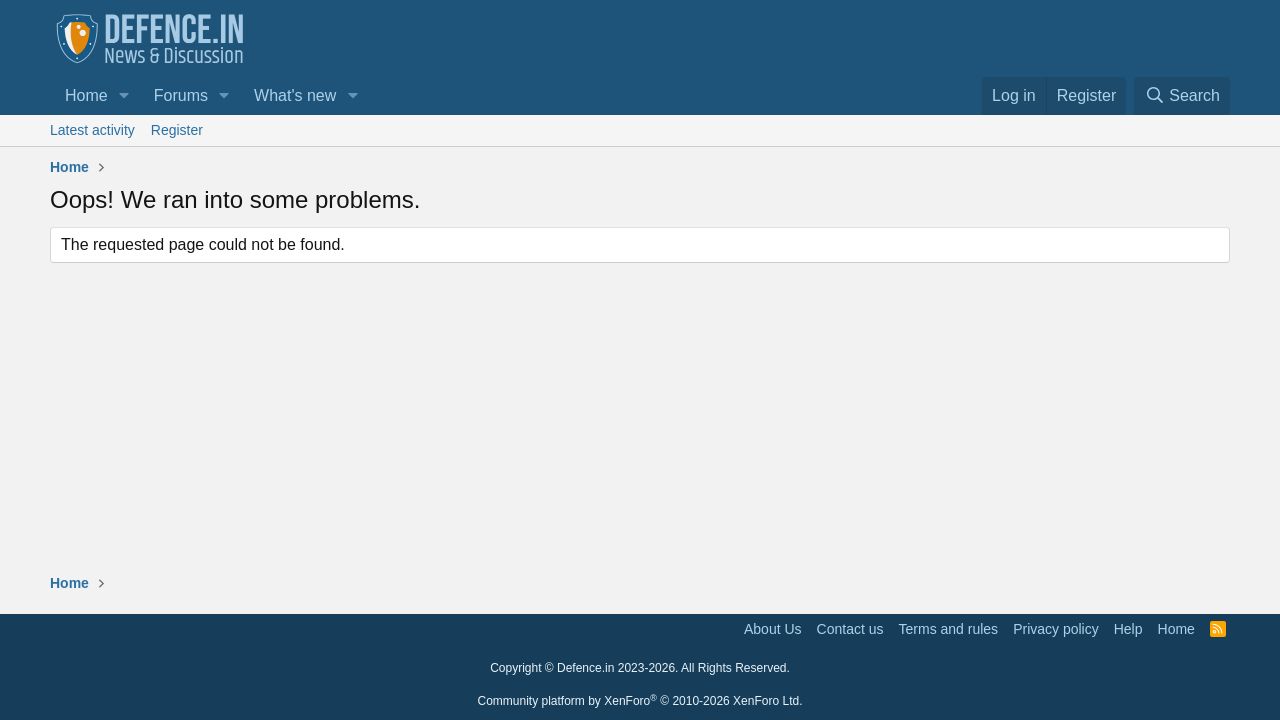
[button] (124, 96)
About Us (773, 629)
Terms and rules (949, 629)
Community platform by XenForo (640, 701)
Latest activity (92, 130)
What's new (295, 95)
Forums (181, 95)
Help (1128, 629)
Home (86, 95)
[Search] (1182, 96)
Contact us (850, 629)
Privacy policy (1056, 629)
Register (177, 130)
